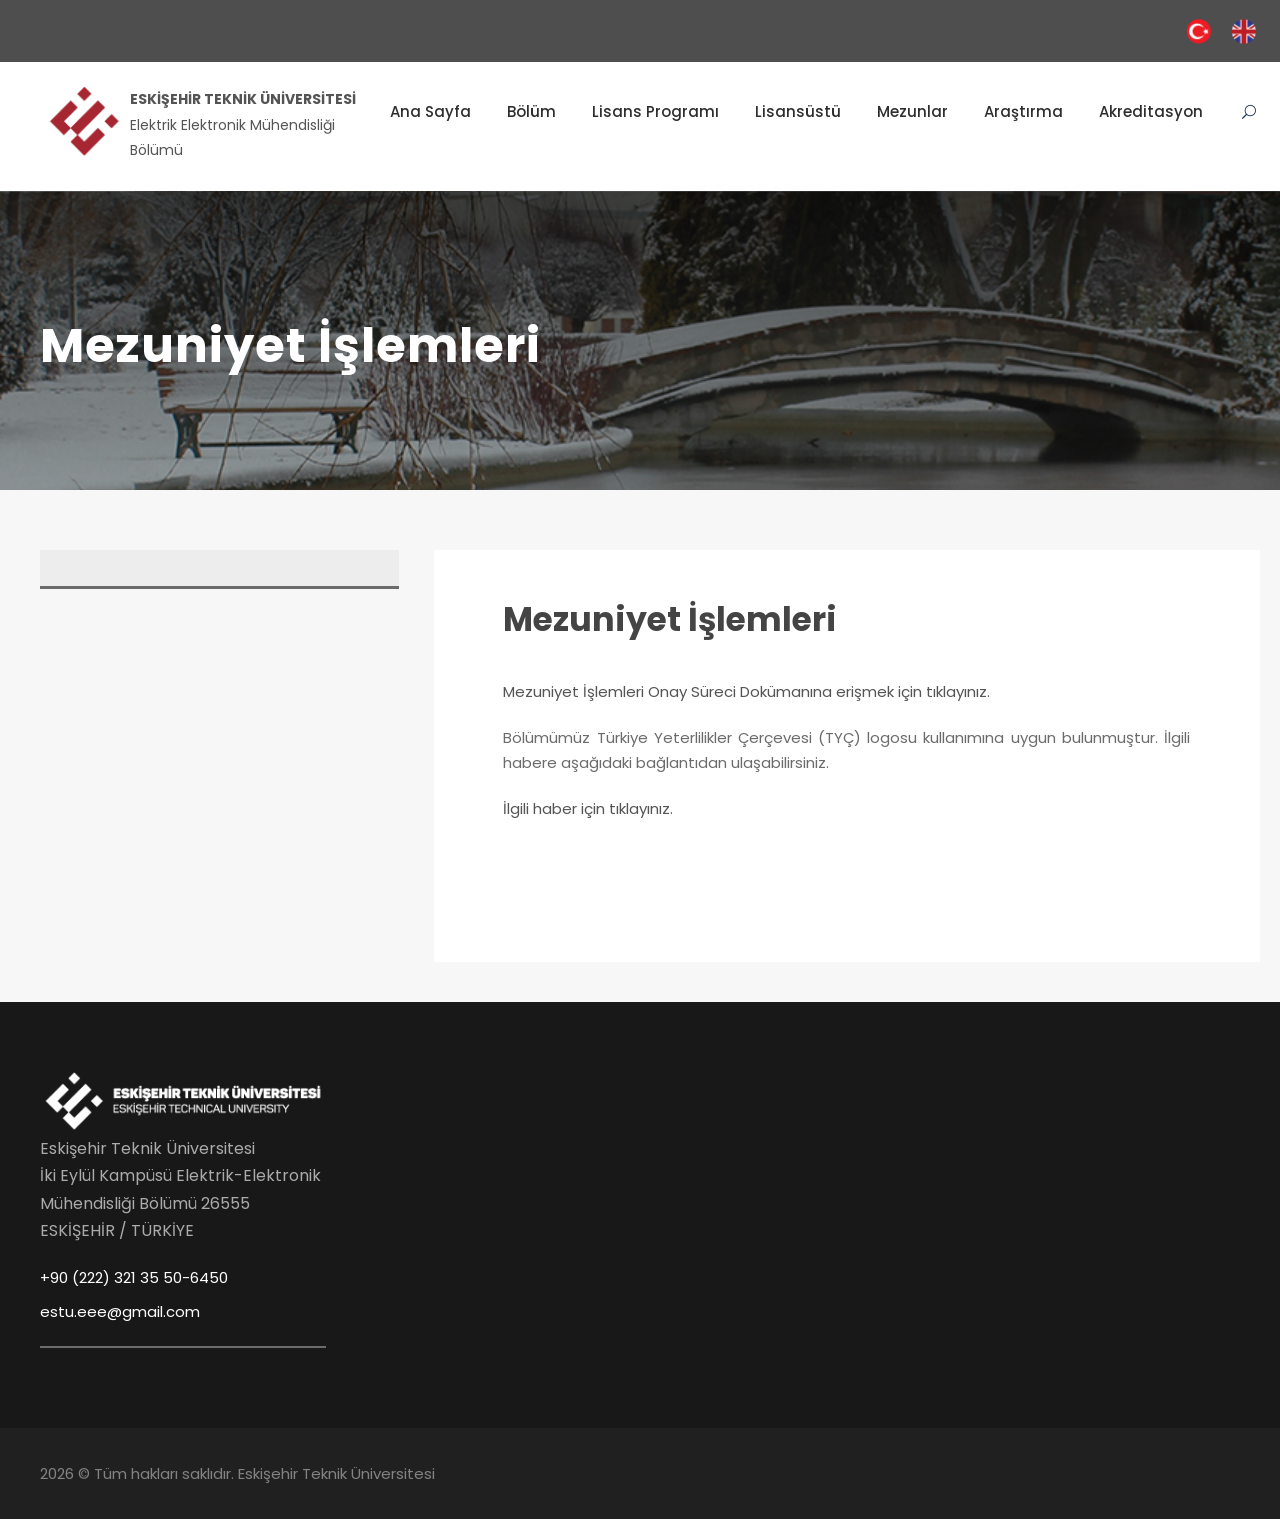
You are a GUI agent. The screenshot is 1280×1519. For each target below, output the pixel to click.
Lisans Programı (655, 111)
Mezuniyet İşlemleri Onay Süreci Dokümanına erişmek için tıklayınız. (746, 691)
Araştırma (1023, 111)
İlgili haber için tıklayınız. (588, 808)
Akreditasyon (1151, 111)
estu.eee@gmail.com (120, 1311)
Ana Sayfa (430, 111)
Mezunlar (912, 111)
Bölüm (531, 111)
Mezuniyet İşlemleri (670, 619)
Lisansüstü (798, 111)
